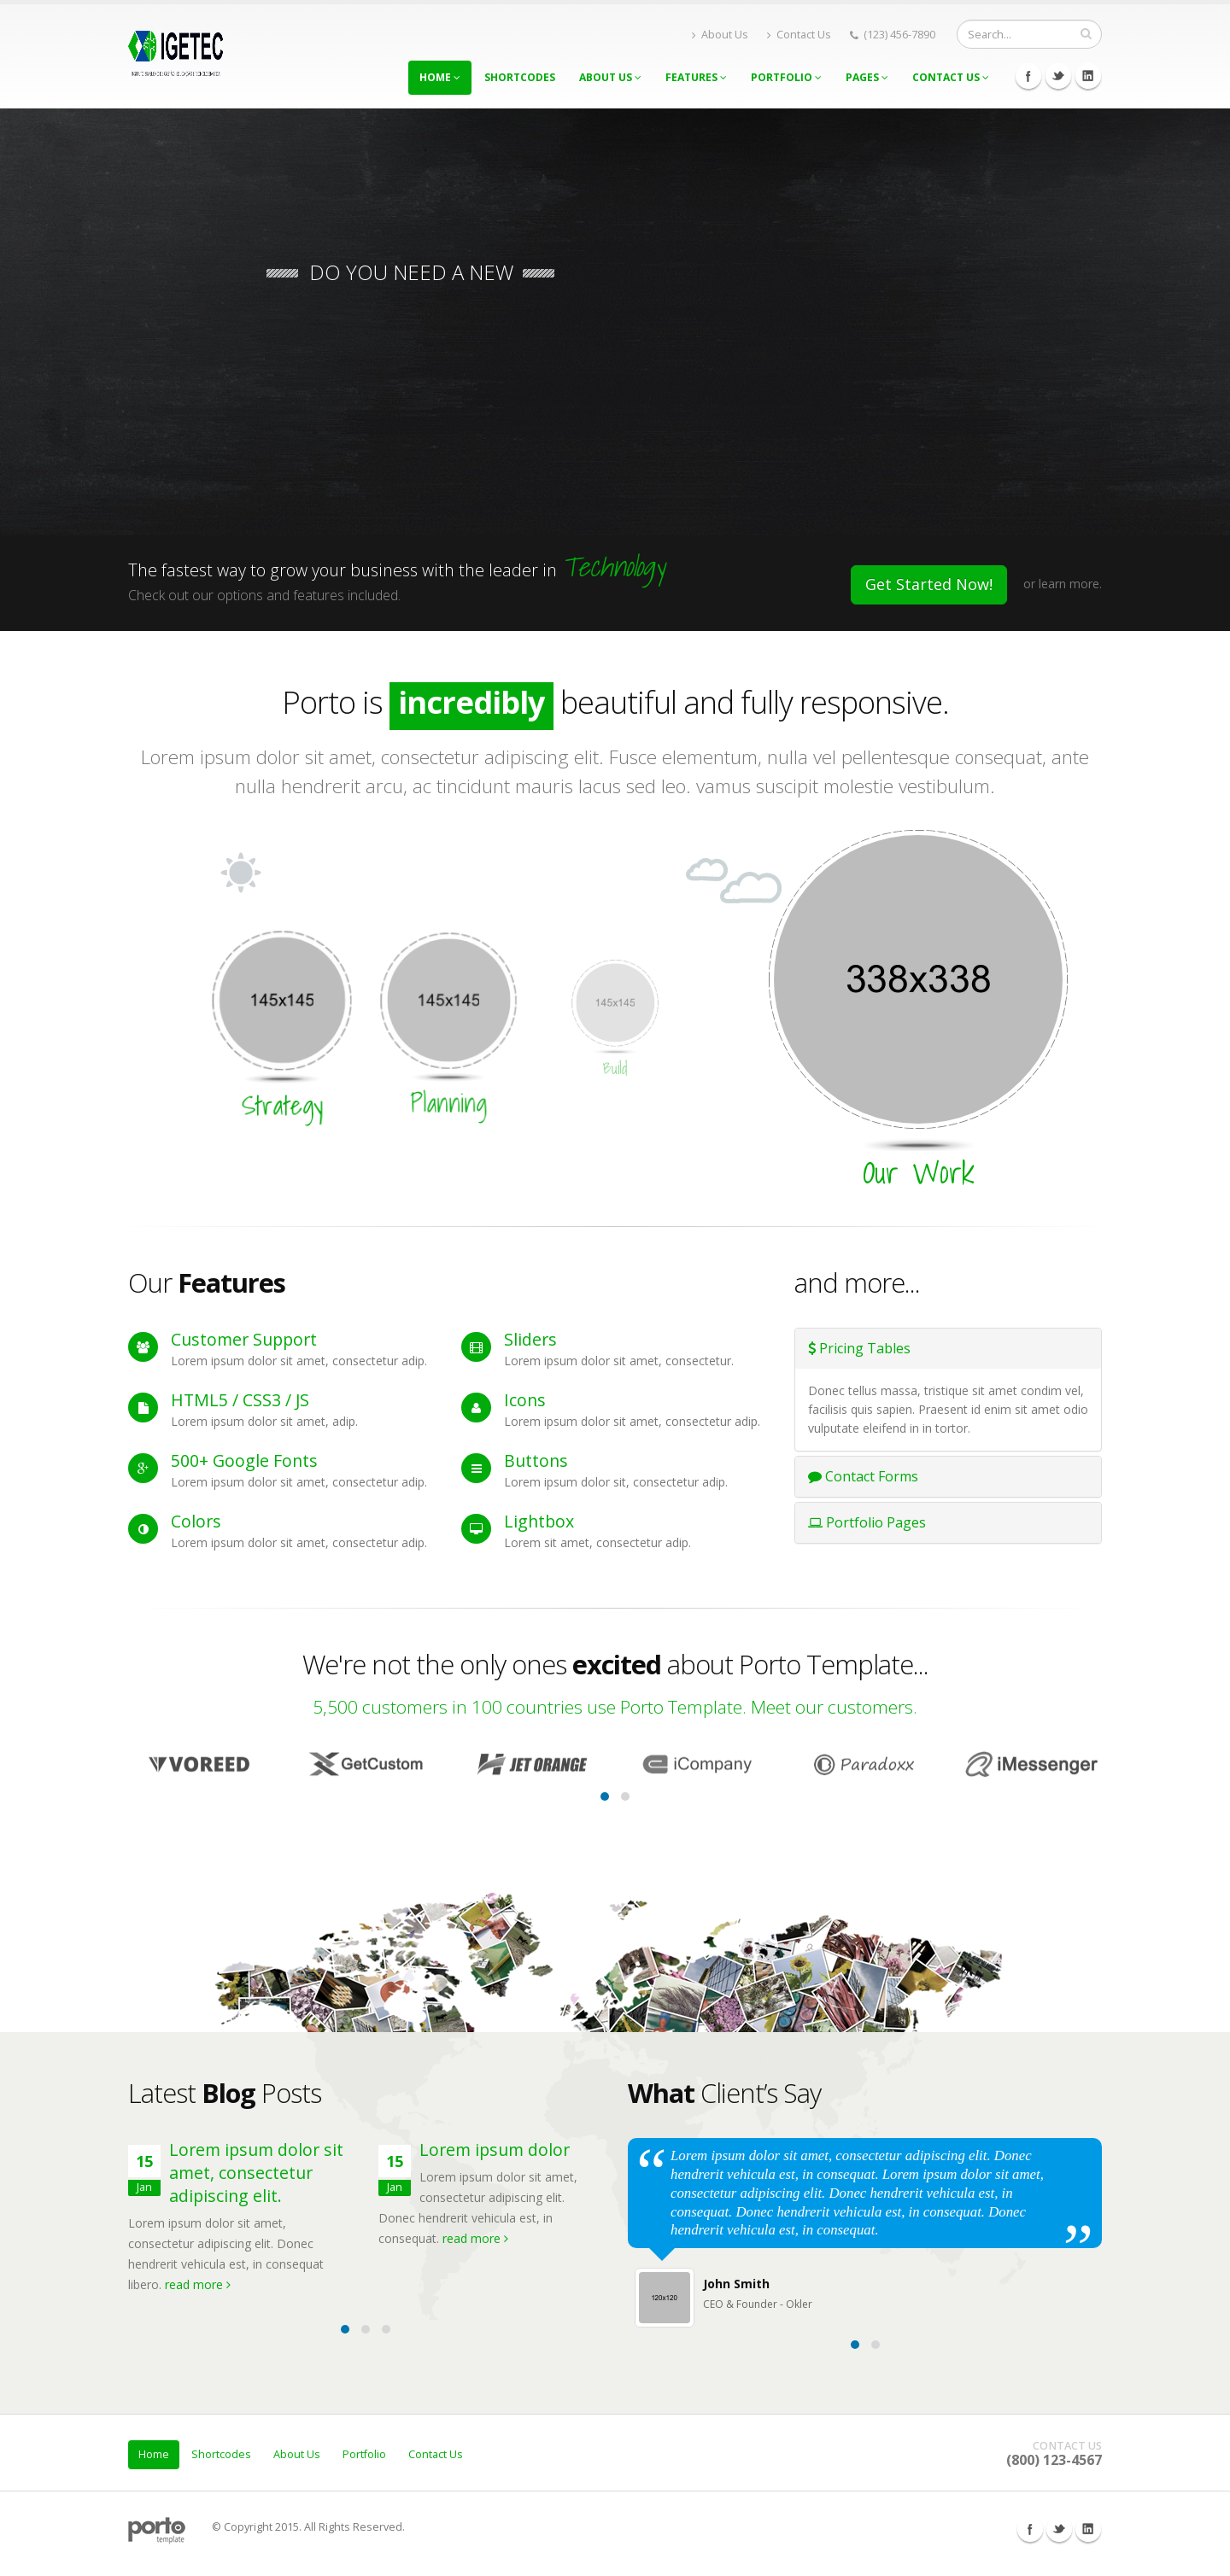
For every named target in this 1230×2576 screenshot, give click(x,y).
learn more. (1070, 583)
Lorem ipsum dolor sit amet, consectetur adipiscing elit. (256, 2172)
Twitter (1058, 76)
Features (696, 77)
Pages (867, 77)
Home (439, 77)
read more (198, 2284)
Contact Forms (863, 1476)
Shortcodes (519, 77)
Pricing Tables (859, 1348)
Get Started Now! (929, 584)
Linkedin (1088, 76)
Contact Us (799, 34)
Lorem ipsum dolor (494, 2149)
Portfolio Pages (867, 1522)
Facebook (1028, 76)
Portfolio (786, 77)
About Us (720, 34)
